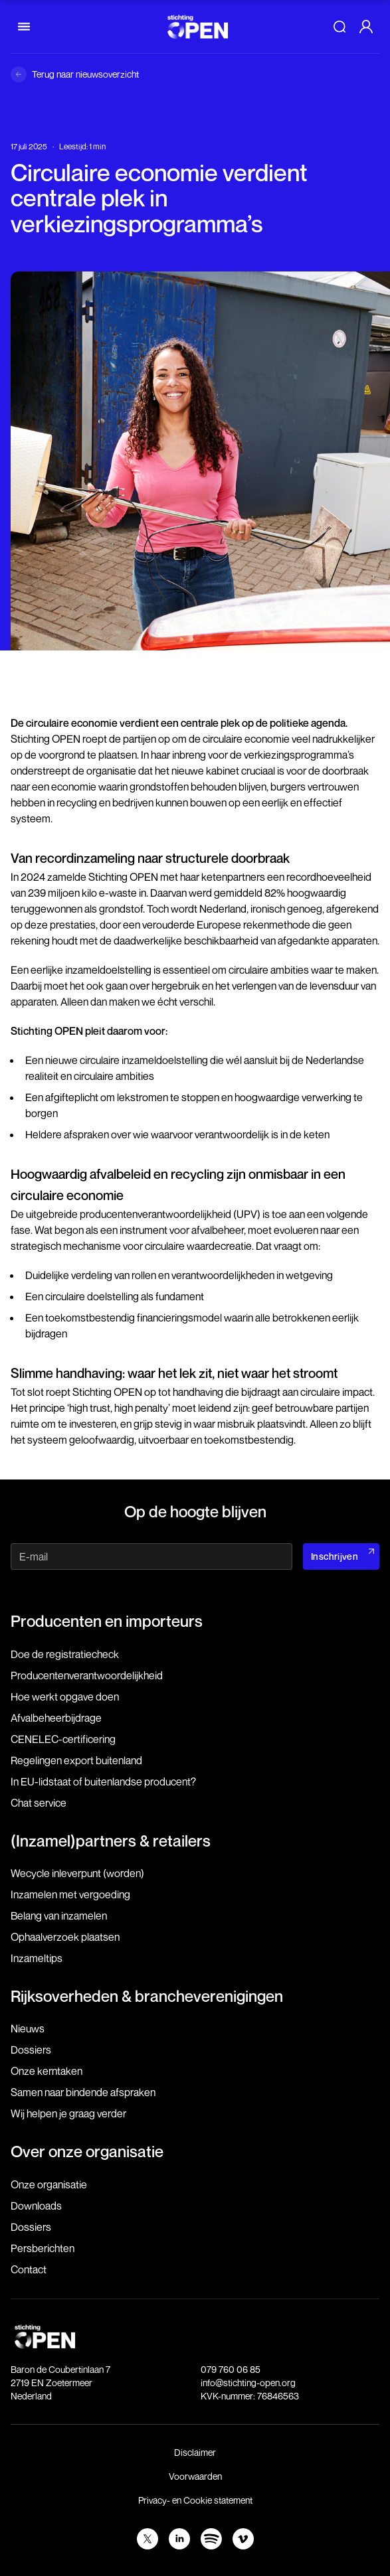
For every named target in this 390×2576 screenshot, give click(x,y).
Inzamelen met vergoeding (70, 1894)
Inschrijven (334, 1556)
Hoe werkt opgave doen (65, 1696)
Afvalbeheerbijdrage (56, 1717)
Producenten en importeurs (107, 1621)
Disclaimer (195, 2452)
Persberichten (42, 2248)
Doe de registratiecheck (65, 1654)
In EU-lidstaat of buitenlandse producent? (103, 1781)
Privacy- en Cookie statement (195, 2500)
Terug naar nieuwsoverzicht (85, 74)
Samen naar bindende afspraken (83, 2092)
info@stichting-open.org (248, 2382)
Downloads (36, 2205)
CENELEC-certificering (63, 1739)
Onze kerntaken (46, 2071)
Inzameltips (36, 1958)
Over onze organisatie (87, 2151)
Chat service (38, 1802)
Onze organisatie (49, 2184)
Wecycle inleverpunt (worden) (77, 1873)
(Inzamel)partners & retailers (111, 1840)
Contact (29, 2269)
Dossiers (31, 2049)
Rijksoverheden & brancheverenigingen (147, 1996)
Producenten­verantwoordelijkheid (87, 1675)
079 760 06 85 (230, 2369)
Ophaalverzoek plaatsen (65, 1936)
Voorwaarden (195, 2476)
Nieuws (28, 2028)
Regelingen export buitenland (76, 1760)
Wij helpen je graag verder (68, 2113)
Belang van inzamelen (59, 1915)
